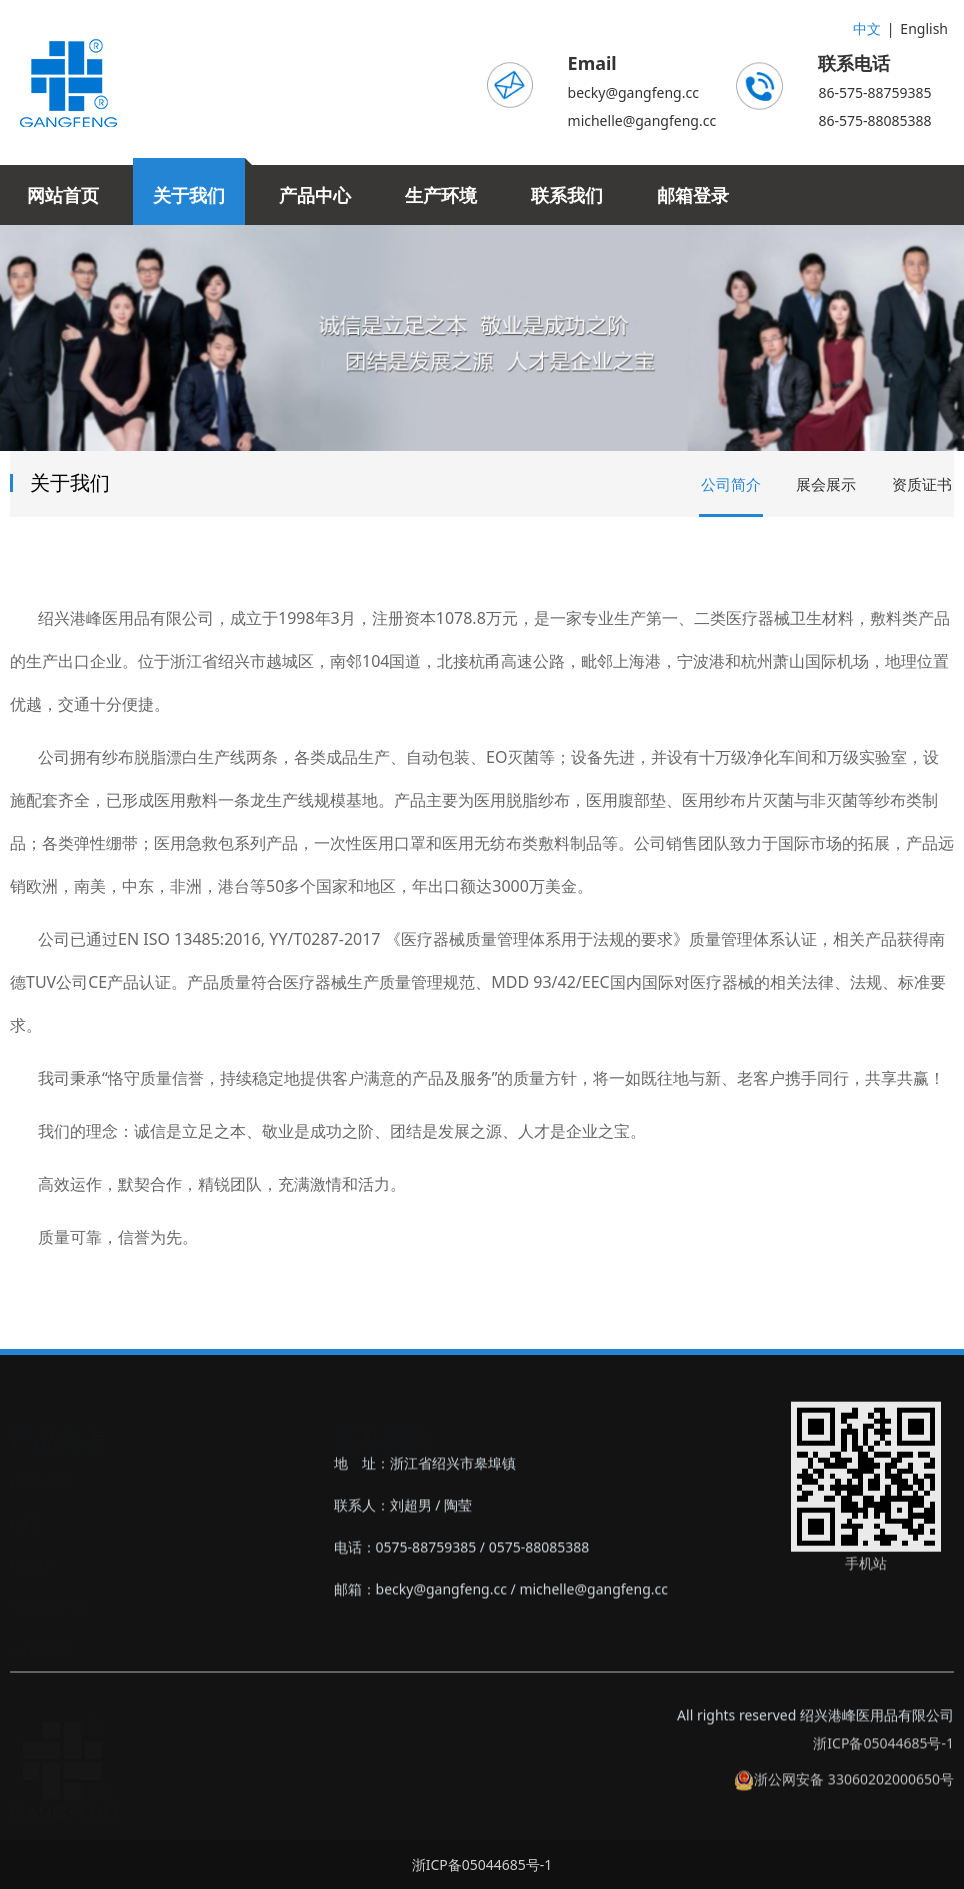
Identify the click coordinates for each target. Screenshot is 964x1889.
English (924, 28)
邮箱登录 (693, 195)
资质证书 (922, 484)
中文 (867, 28)
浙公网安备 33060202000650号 (844, 1796)
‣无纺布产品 (47, 1606)
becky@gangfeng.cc (633, 92)
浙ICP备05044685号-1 (883, 1760)
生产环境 (441, 195)
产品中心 (315, 195)
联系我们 (567, 195)
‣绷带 (26, 1522)
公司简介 (731, 484)
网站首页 (63, 195)
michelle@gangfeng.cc (642, 120)
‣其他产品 (40, 1648)
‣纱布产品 (40, 1480)
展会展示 (826, 484)
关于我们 (189, 195)
